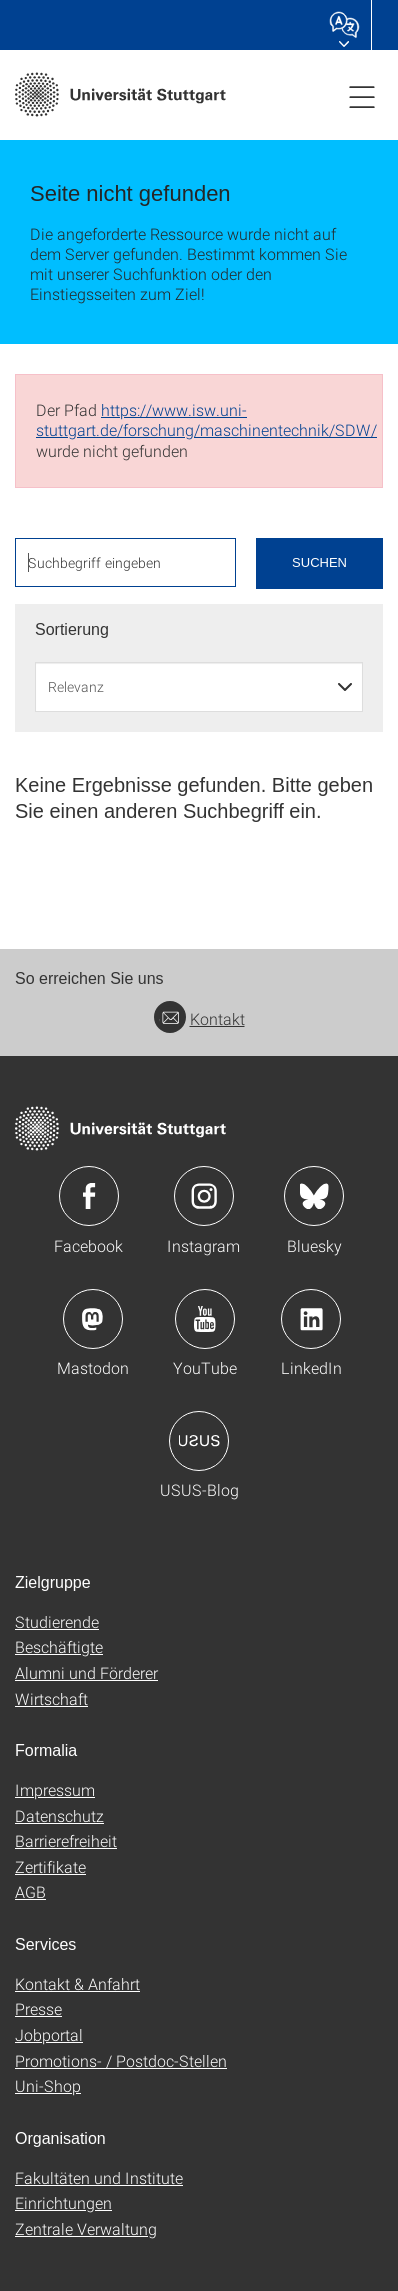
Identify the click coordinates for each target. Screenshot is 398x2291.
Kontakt (199, 1018)
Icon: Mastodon (93, 1319)
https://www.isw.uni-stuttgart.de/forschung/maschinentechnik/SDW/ (206, 420)
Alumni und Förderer (86, 1672)
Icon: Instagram (204, 1196)
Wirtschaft (51, 1698)
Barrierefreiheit (66, 1840)
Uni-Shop (48, 2085)
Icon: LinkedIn (311, 1319)
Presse (38, 2008)
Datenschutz (59, 1815)
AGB (30, 1891)
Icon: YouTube (205, 1319)
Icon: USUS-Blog (199, 1441)
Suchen (319, 562)
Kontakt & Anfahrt (77, 1983)
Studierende (57, 1621)
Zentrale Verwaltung (86, 2228)
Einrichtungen (63, 2202)
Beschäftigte (59, 1646)
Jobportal (49, 2034)
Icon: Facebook (89, 1196)
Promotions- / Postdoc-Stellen (121, 2060)
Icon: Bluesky (314, 1196)
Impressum (55, 1789)
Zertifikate (50, 1866)
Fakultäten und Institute (99, 2177)
